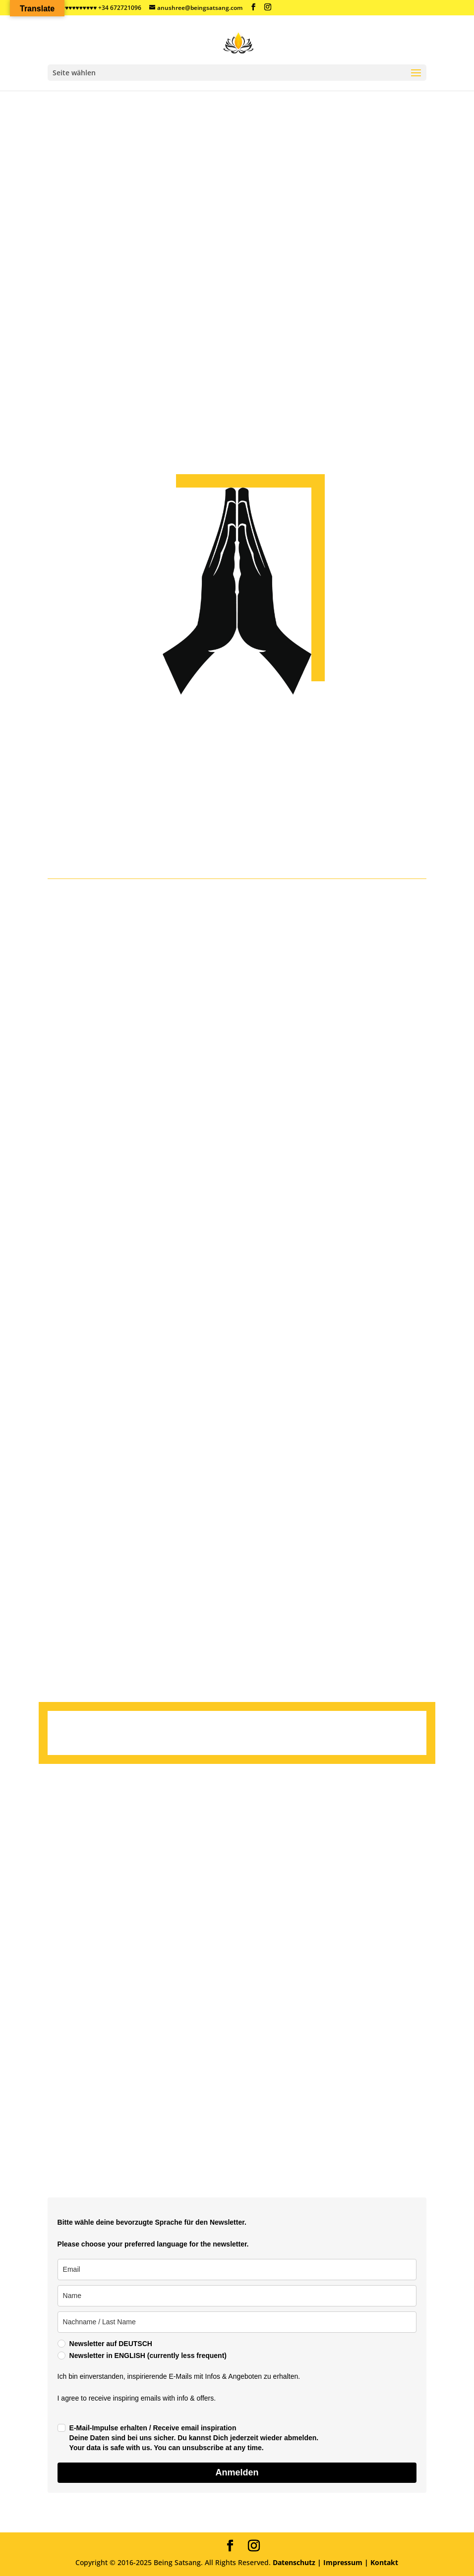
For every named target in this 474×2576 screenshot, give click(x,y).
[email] (237, 2269)
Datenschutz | (297, 2562)
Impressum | (345, 2562)
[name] (237, 2295)
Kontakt (383, 2562)
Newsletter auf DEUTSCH (110, 2344)
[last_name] (237, 2322)
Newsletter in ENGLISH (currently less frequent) (148, 2355)
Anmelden (236, 2472)
